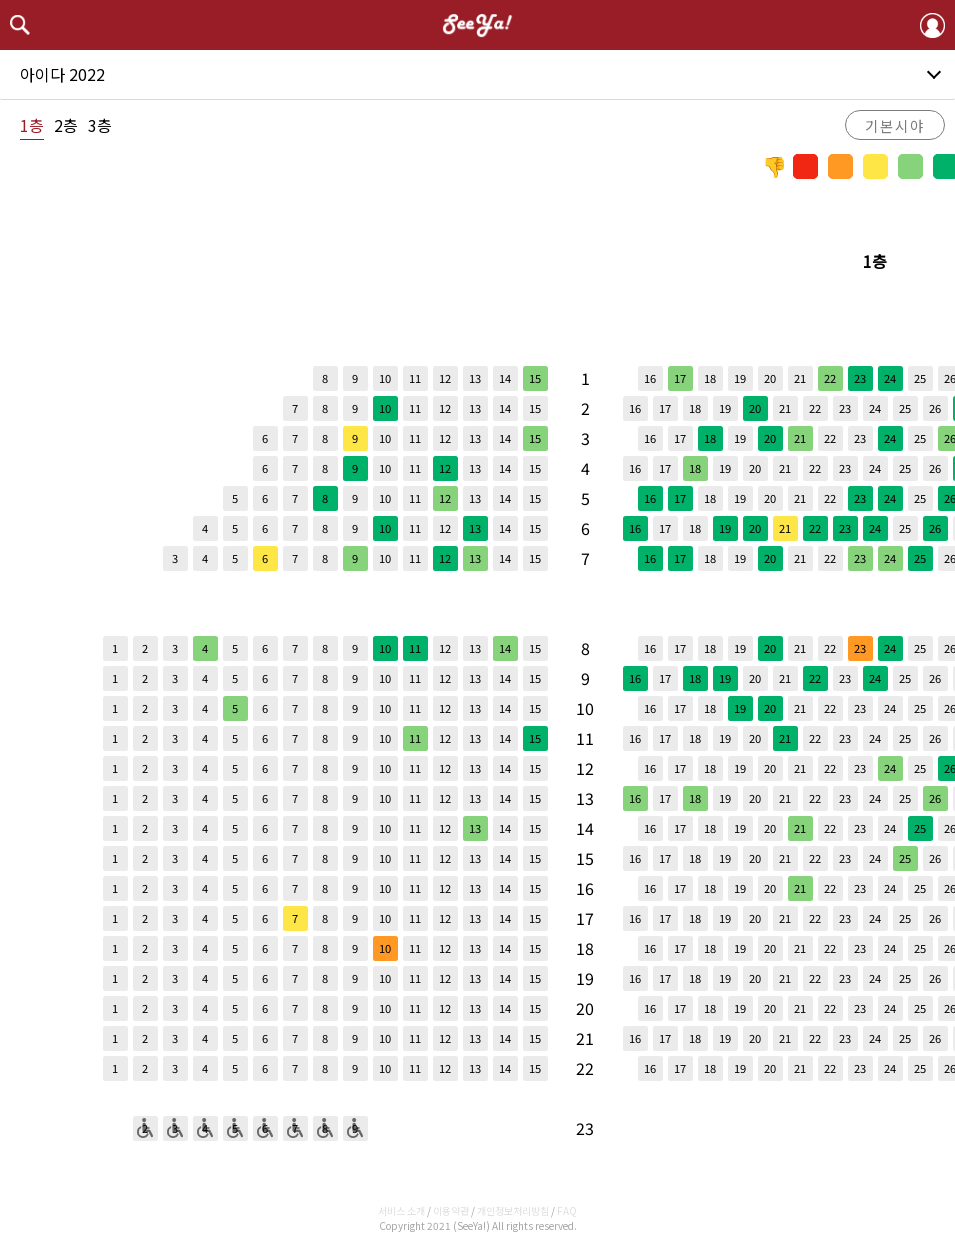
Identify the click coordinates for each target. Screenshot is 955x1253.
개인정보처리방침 (513, 1210)
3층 (100, 125)
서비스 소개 (401, 1210)
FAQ (567, 1210)
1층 (32, 125)
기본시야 (895, 125)
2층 (66, 125)
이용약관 (451, 1210)
